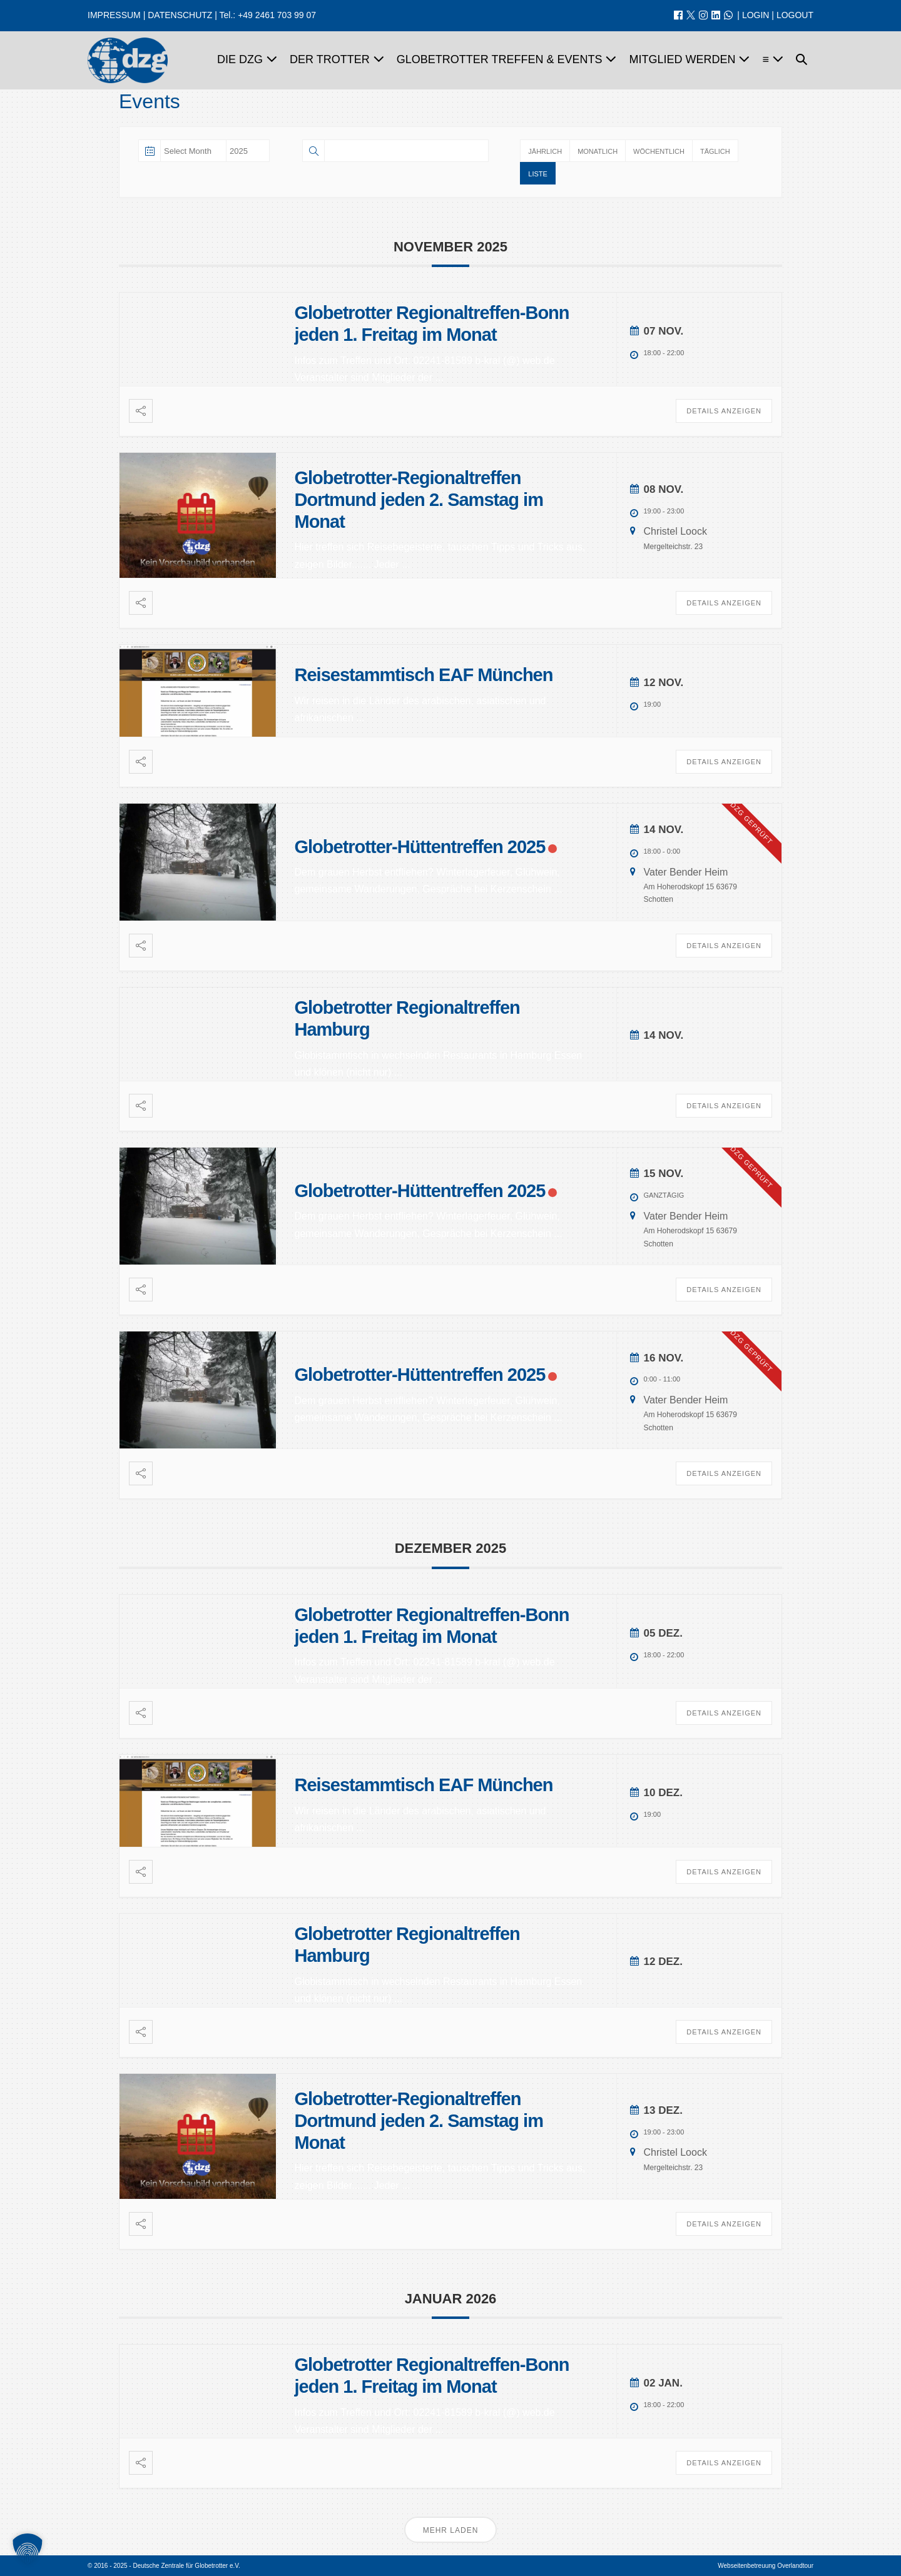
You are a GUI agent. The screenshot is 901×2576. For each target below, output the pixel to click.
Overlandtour (795, 2565)
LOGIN (756, 15)
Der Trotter (337, 59)
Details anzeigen (723, 411)
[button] (801, 61)
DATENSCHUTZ (180, 15)
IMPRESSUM (114, 15)
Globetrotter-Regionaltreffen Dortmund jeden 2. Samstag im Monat (419, 500)
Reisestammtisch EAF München (424, 675)
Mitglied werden (689, 59)
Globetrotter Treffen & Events (507, 59)
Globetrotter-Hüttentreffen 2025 (420, 847)
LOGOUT (794, 15)
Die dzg (247, 59)
